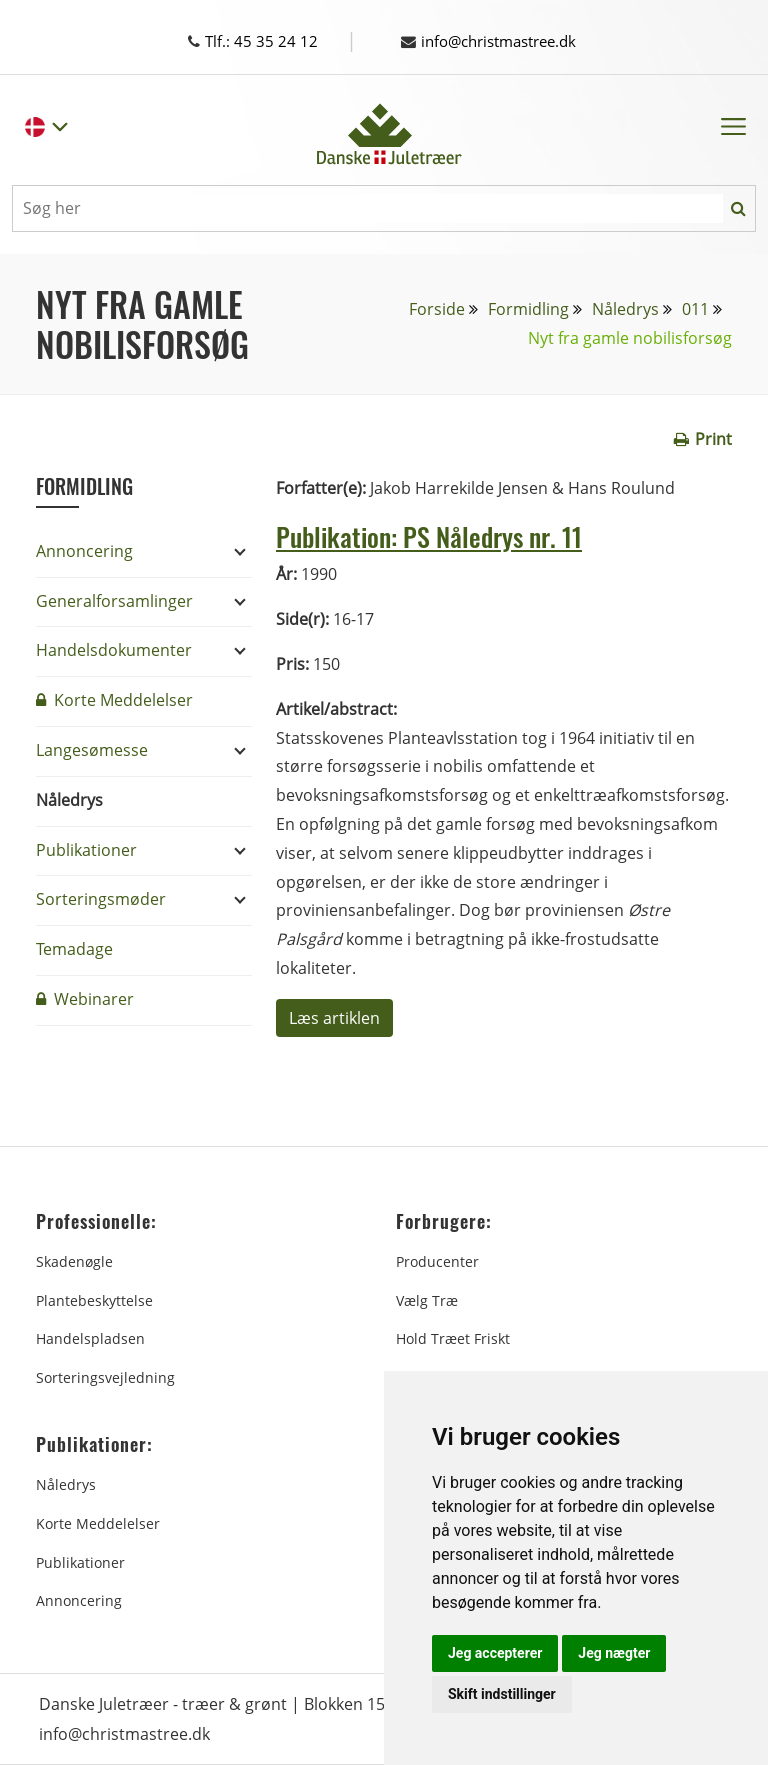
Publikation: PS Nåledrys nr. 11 (442, 535)
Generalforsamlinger (114, 601)
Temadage (74, 949)
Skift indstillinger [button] (502, 1694)
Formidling (528, 309)
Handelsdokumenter (114, 650)
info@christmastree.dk (497, 41)
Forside (437, 309)
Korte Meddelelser (114, 700)
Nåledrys (625, 309)
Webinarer (85, 999)
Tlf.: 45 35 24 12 (271, 41)
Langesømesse (92, 750)
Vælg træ (427, 1300)
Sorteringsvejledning (105, 1377)
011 (695, 309)
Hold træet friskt (453, 1338)
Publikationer (86, 850)
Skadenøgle (74, 1261)
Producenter (437, 1261)
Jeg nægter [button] (614, 1653)
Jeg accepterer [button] (495, 1653)
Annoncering (84, 551)
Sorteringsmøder (101, 899)
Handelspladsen (90, 1338)
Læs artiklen (334, 1018)
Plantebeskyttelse (94, 1300)
